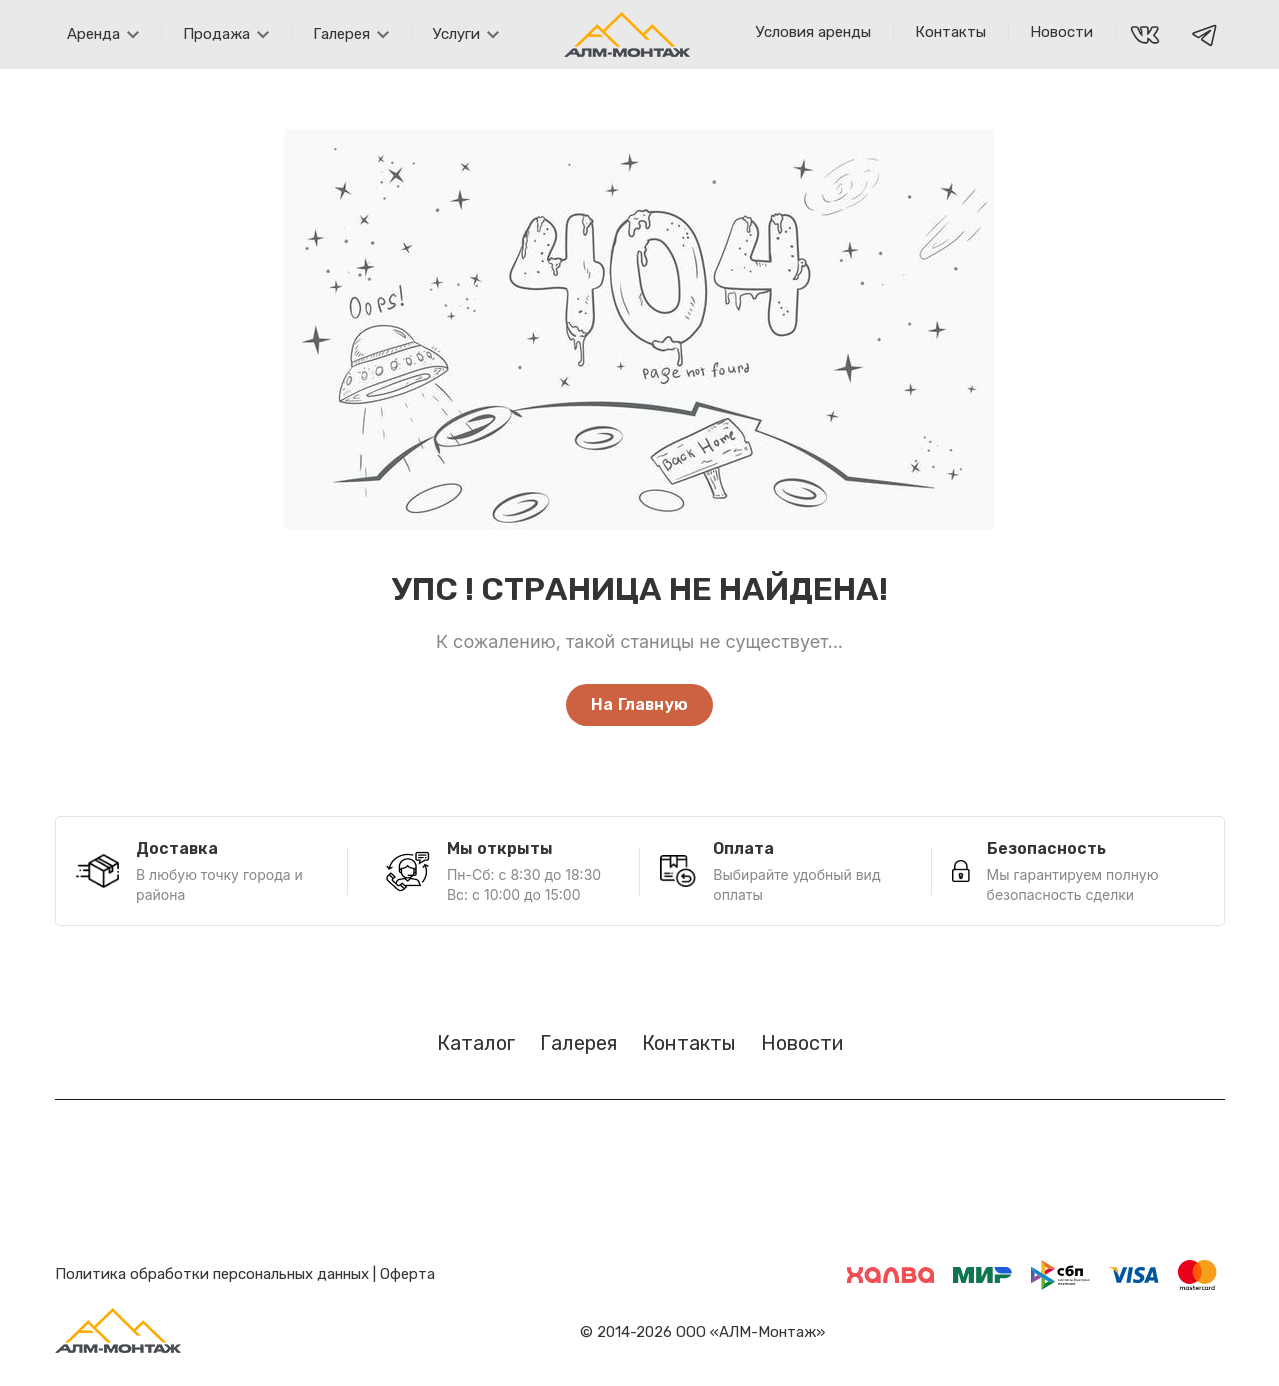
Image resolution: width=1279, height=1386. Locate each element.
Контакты (950, 32)
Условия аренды (813, 32)
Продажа (226, 34)
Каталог (476, 1043)
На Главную (639, 704)
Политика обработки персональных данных (212, 1274)
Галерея (351, 34)
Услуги (466, 34)
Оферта (407, 1274)
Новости (1061, 32)
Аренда (103, 34)
